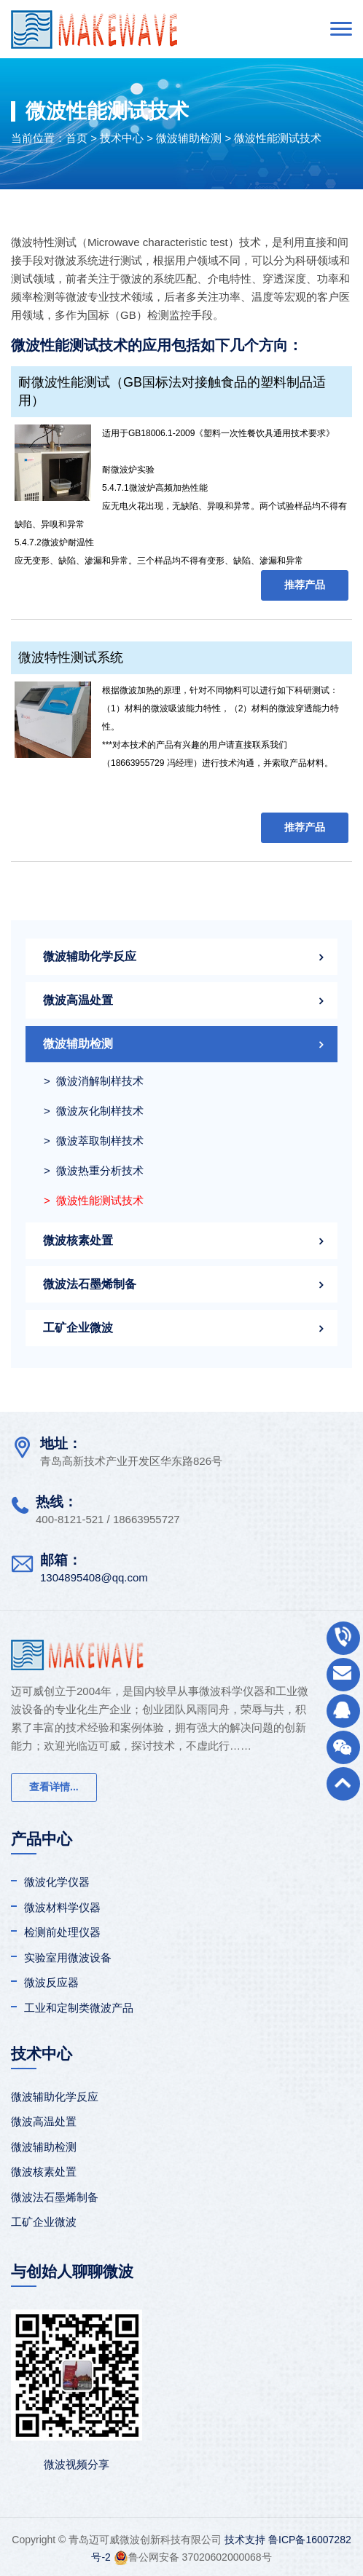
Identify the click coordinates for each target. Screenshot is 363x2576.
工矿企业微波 (78, 1327)
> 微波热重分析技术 (94, 1170)
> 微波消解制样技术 (94, 1081)
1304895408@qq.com (94, 1577)
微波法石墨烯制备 (89, 1284)
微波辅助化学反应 (89, 956)
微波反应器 (51, 1982)
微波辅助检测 (189, 138)
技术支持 (245, 2539)
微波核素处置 (78, 1240)
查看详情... (54, 1787)
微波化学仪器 (57, 1882)
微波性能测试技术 (277, 138)
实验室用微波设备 (68, 1957)
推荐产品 (304, 584)
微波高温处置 (78, 1000)
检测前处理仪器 (62, 1932)
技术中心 (122, 138)
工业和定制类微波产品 (78, 2008)
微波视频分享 (76, 2464)
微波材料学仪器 (62, 1907)
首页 (76, 138)
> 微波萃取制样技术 (94, 1140)
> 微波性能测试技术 (94, 1200)
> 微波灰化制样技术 (94, 1111)
